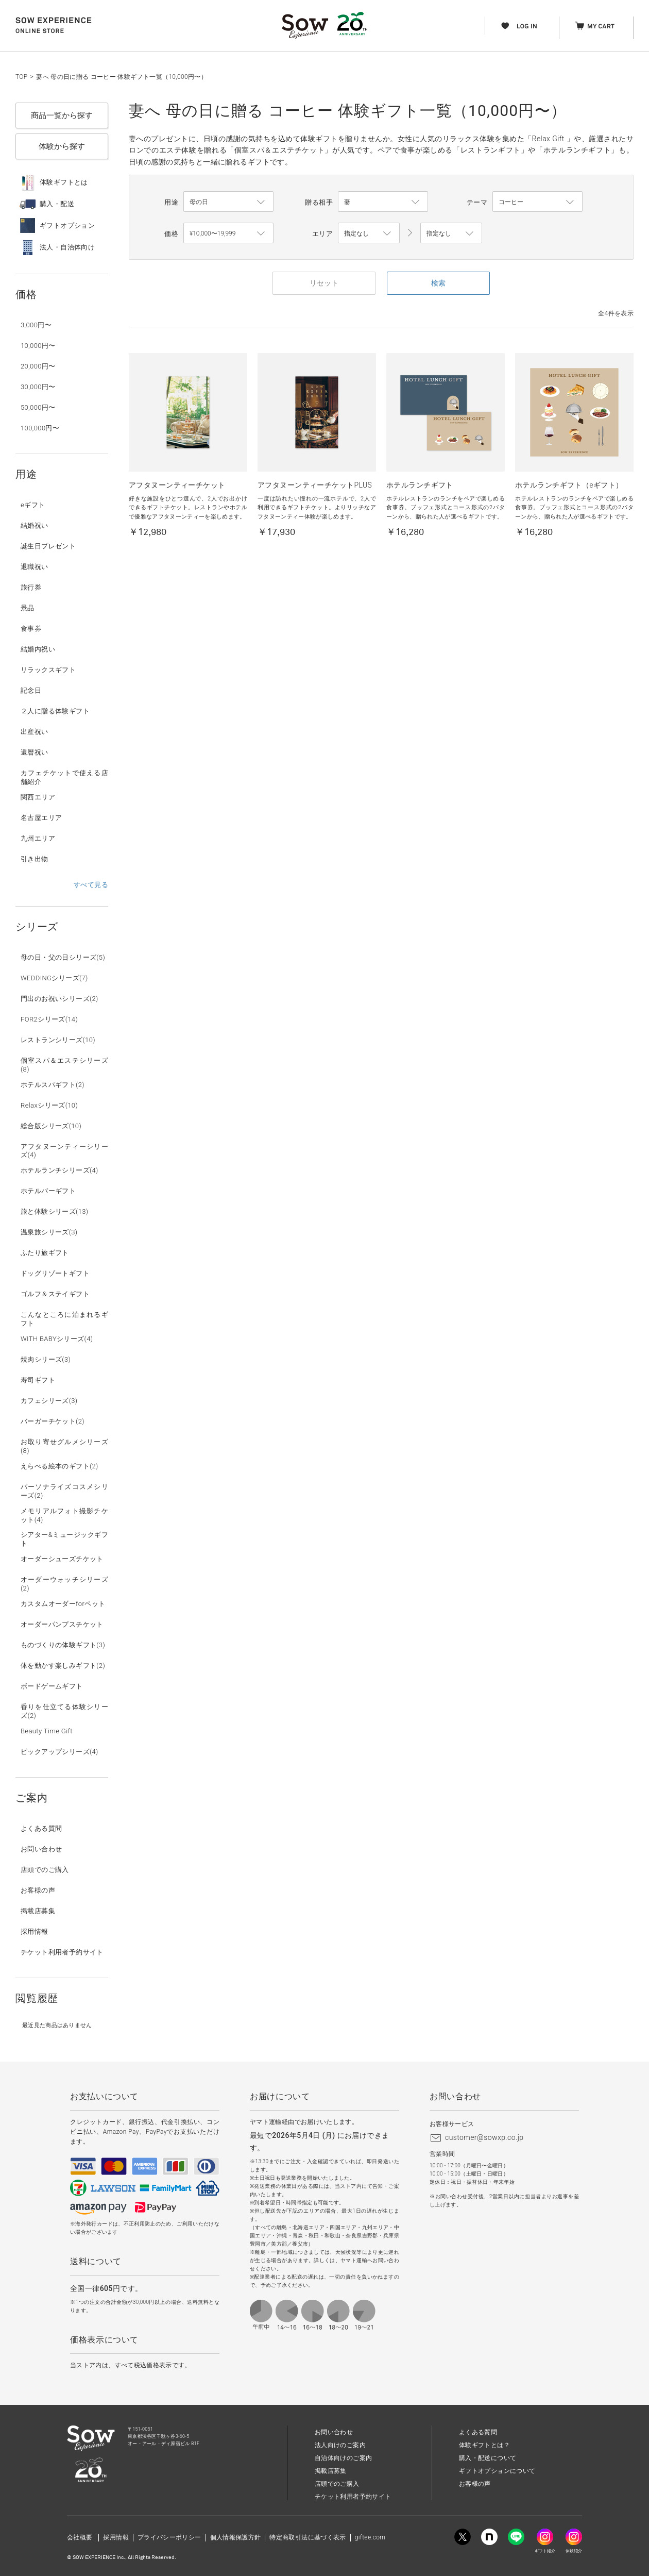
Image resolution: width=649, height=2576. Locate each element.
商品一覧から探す (62, 115)
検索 (438, 283)
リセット (324, 283)
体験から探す (62, 146)
